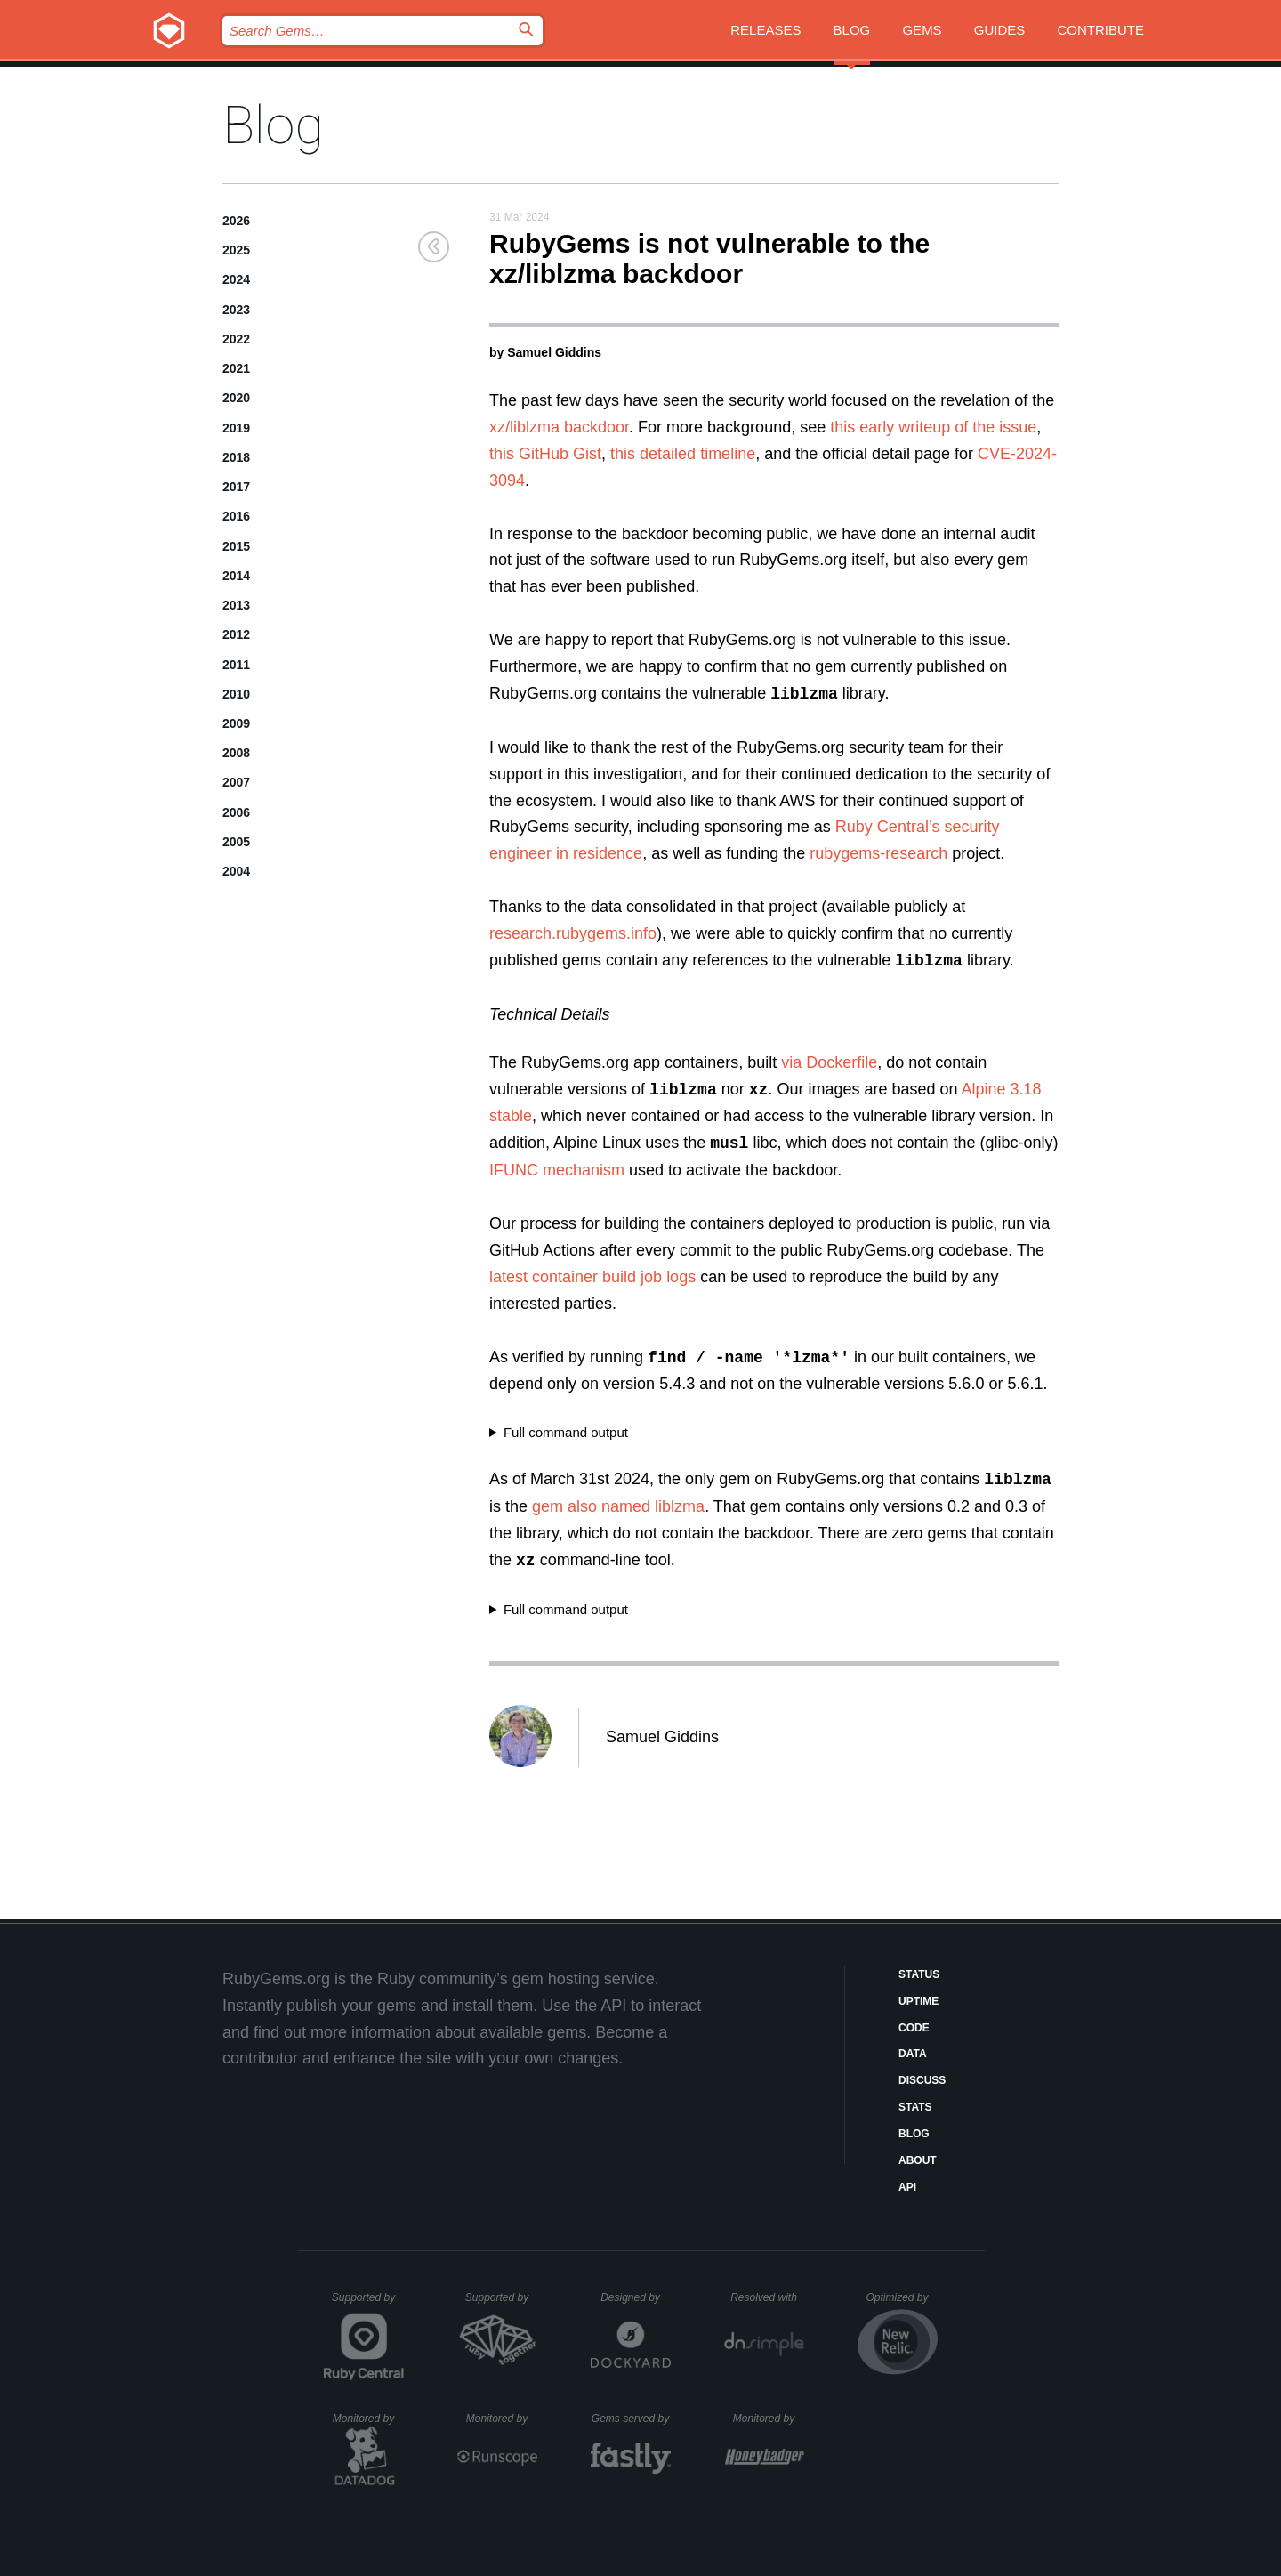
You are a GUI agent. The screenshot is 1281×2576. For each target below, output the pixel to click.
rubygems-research (878, 853)
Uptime (918, 2001)
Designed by (635, 2297)
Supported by (368, 2303)
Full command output (566, 1432)
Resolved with (766, 2297)
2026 (236, 221)
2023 (236, 310)
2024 (236, 279)
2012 (236, 634)
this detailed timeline (682, 454)
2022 (236, 339)
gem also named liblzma (618, 1506)
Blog (852, 29)
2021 (236, 368)
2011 (236, 665)
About (917, 2160)
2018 (236, 457)
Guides (1000, 29)
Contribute (1101, 29)
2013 (236, 605)
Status (918, 1974)
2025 (236, 250)
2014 (236, 576)
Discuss (922, 2080)
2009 (236, 723)
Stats (915, 2107)
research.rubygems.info (573, 933)
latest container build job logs (592, 1277)
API (907, 2187)
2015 (236, 546)
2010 (236, 694)
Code (914, 2028)
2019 (236, 428)
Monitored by (368, 2418)
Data (912, 2053)
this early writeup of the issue (933, 427)
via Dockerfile (829, 1062)
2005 (236, 842)
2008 (236, 753)
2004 (236, 871)
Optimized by (901, 2303)
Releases (765, 29)
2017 (236, 487)
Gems (921, 29)
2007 (236, 782)
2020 (236, 398)
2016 (236, 516)
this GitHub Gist (545, 454)
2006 (236, 812)
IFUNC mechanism (556, 1170)
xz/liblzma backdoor (559, 427)
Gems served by (631, 2418)
